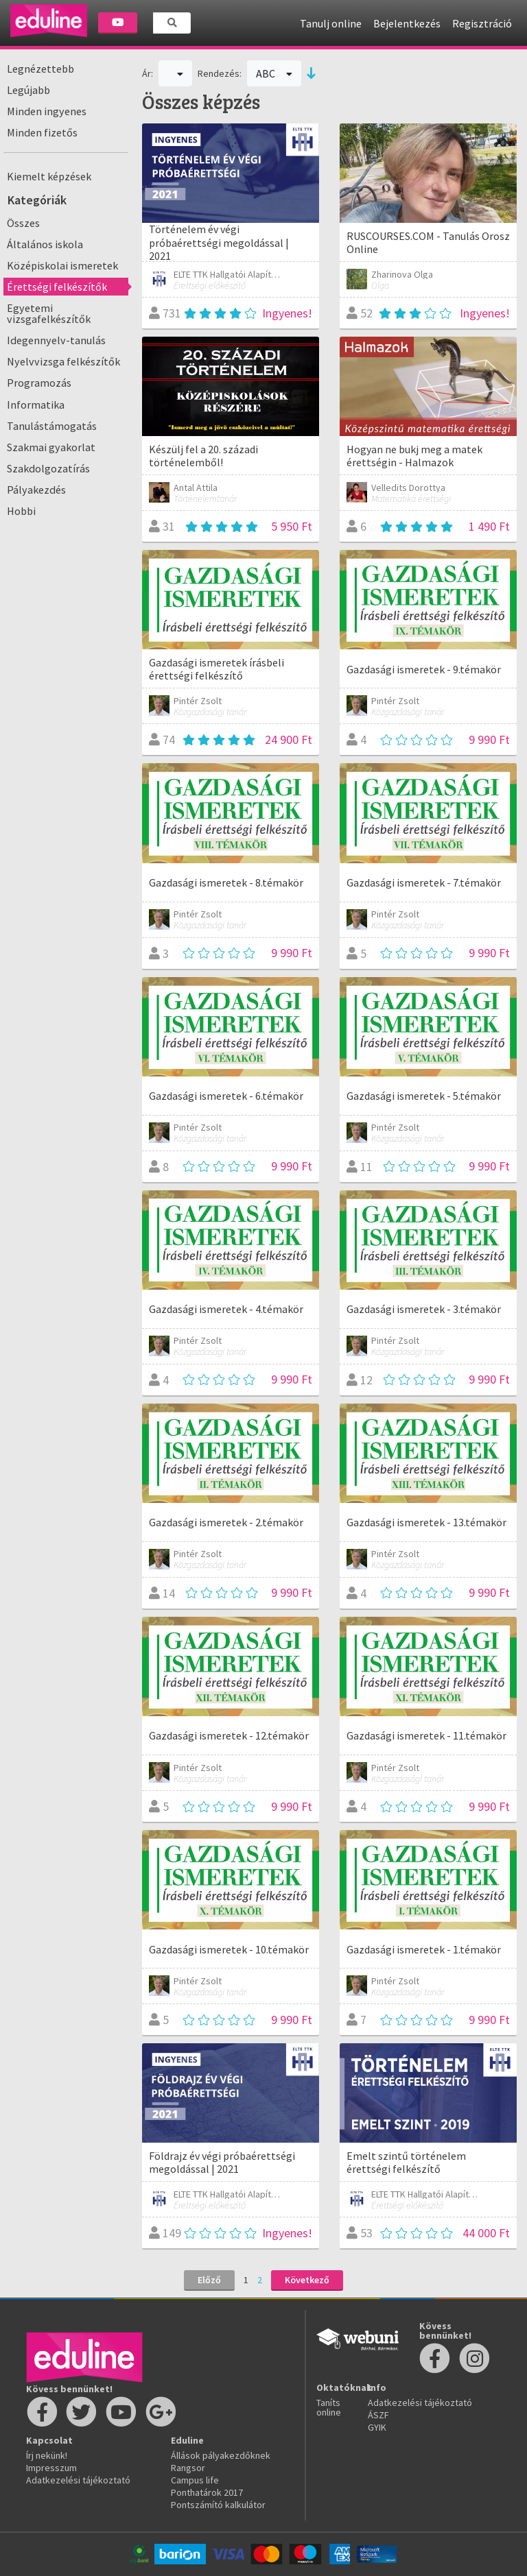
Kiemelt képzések (49, 176)
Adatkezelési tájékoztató (78, 2480)
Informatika (36, 404)
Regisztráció (482, 23)
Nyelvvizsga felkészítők (63, 361)
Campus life (195, 2480)
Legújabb (28, 90)
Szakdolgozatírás (48, 468)
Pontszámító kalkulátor (218, 2505)
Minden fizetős (42, 132)
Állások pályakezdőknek (220, 2455)
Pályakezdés (36, 489)
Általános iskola (45, 244)
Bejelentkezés (407, 23)
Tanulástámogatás (52, 426)
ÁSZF (378, 2415)
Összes (23, 223)
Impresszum (51, 2467)
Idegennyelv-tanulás (56, 340)
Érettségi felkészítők (57, 286)
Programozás (39, 382)
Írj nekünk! (46, 2455)
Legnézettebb (40, 68)
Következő (307, 2280)
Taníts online (328, 2407)
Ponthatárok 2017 (207, 2492)
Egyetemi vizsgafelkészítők (49, 313)
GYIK (377, 2427)
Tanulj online (331, 23)
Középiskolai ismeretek (62, 265)
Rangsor (188, 2467)
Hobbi (21, 511)
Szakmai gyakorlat (51, 447)
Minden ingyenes (46, 111)
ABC (274, 73)
